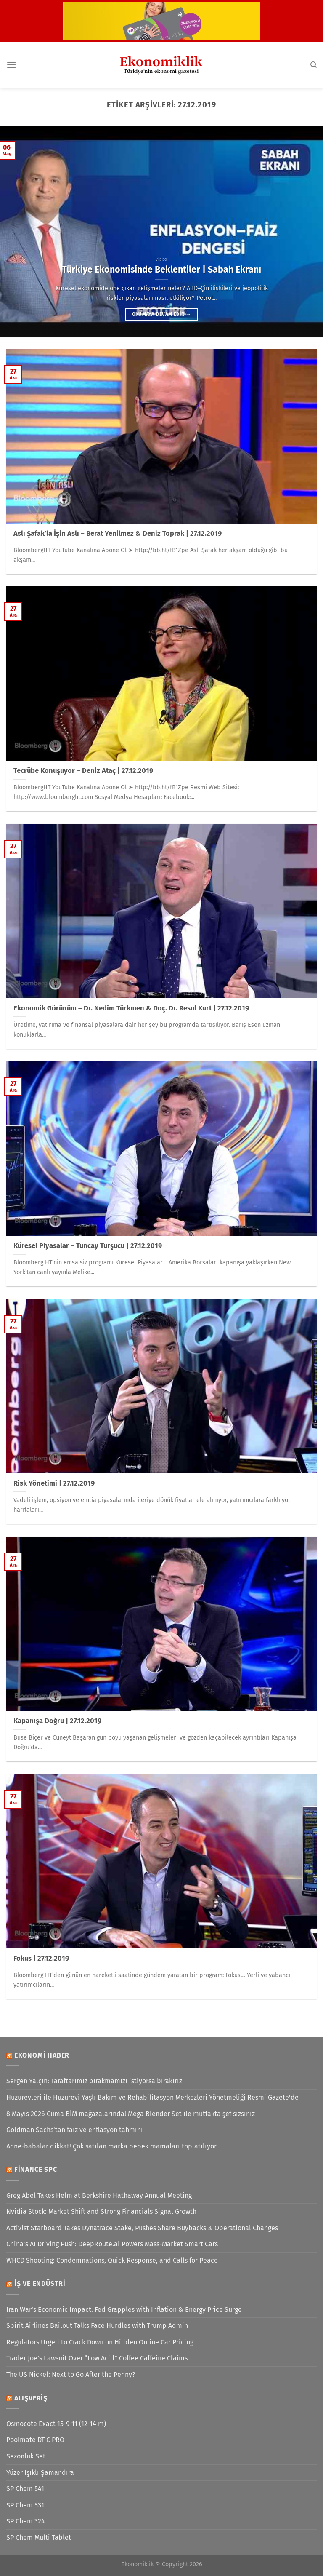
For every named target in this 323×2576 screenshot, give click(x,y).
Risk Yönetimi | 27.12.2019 (54, 1483)
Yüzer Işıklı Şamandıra (40, 2473)
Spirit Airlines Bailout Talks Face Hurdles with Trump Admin (97, 2326)
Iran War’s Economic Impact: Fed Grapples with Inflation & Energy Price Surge (124, 2310)
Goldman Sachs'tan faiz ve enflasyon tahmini (74, 2130)
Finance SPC (35, 2169)
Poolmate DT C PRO (35, 2440)
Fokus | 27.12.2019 (41, 1958)
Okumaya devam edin (161, 314)
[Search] (313, 65)
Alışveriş (31, 2398)
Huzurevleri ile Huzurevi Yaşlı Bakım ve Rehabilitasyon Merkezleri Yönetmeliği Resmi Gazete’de (152, 2097)
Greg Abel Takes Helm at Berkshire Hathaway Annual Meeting (99, 2195)
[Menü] (11, 64)
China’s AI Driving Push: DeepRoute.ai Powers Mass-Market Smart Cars (112, 2244)
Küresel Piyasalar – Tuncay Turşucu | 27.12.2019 (87, 1246)
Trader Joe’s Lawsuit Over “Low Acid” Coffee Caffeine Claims (97, 2358)
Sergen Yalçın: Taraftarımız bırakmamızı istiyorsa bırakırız (94, 2081)
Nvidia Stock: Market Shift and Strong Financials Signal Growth (101, 2211)
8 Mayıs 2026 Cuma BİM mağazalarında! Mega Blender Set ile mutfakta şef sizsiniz (130, 2114)
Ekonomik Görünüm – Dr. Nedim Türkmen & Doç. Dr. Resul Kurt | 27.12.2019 (131, 1008)
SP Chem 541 (25, 2489)
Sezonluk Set (25, 2456)
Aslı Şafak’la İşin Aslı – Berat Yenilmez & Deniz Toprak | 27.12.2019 (117, 533)
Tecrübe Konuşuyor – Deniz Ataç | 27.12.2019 (83, 771)
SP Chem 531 (25, 2505)
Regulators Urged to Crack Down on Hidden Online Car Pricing (99, 2342)
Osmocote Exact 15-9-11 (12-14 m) (56, 2424)
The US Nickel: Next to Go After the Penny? (70, 2374)
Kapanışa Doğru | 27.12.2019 (57, 1721)
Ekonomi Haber (41, 2055)
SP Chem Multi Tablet (38, 2537)
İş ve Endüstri (40, 2283)
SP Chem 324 (25, 2521)
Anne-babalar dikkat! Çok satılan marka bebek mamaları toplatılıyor (111, 2146)
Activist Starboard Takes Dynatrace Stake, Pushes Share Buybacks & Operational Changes (142, 2228)
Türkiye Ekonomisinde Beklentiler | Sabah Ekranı (161, 269)
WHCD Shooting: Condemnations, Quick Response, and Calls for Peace (112, 2260)
